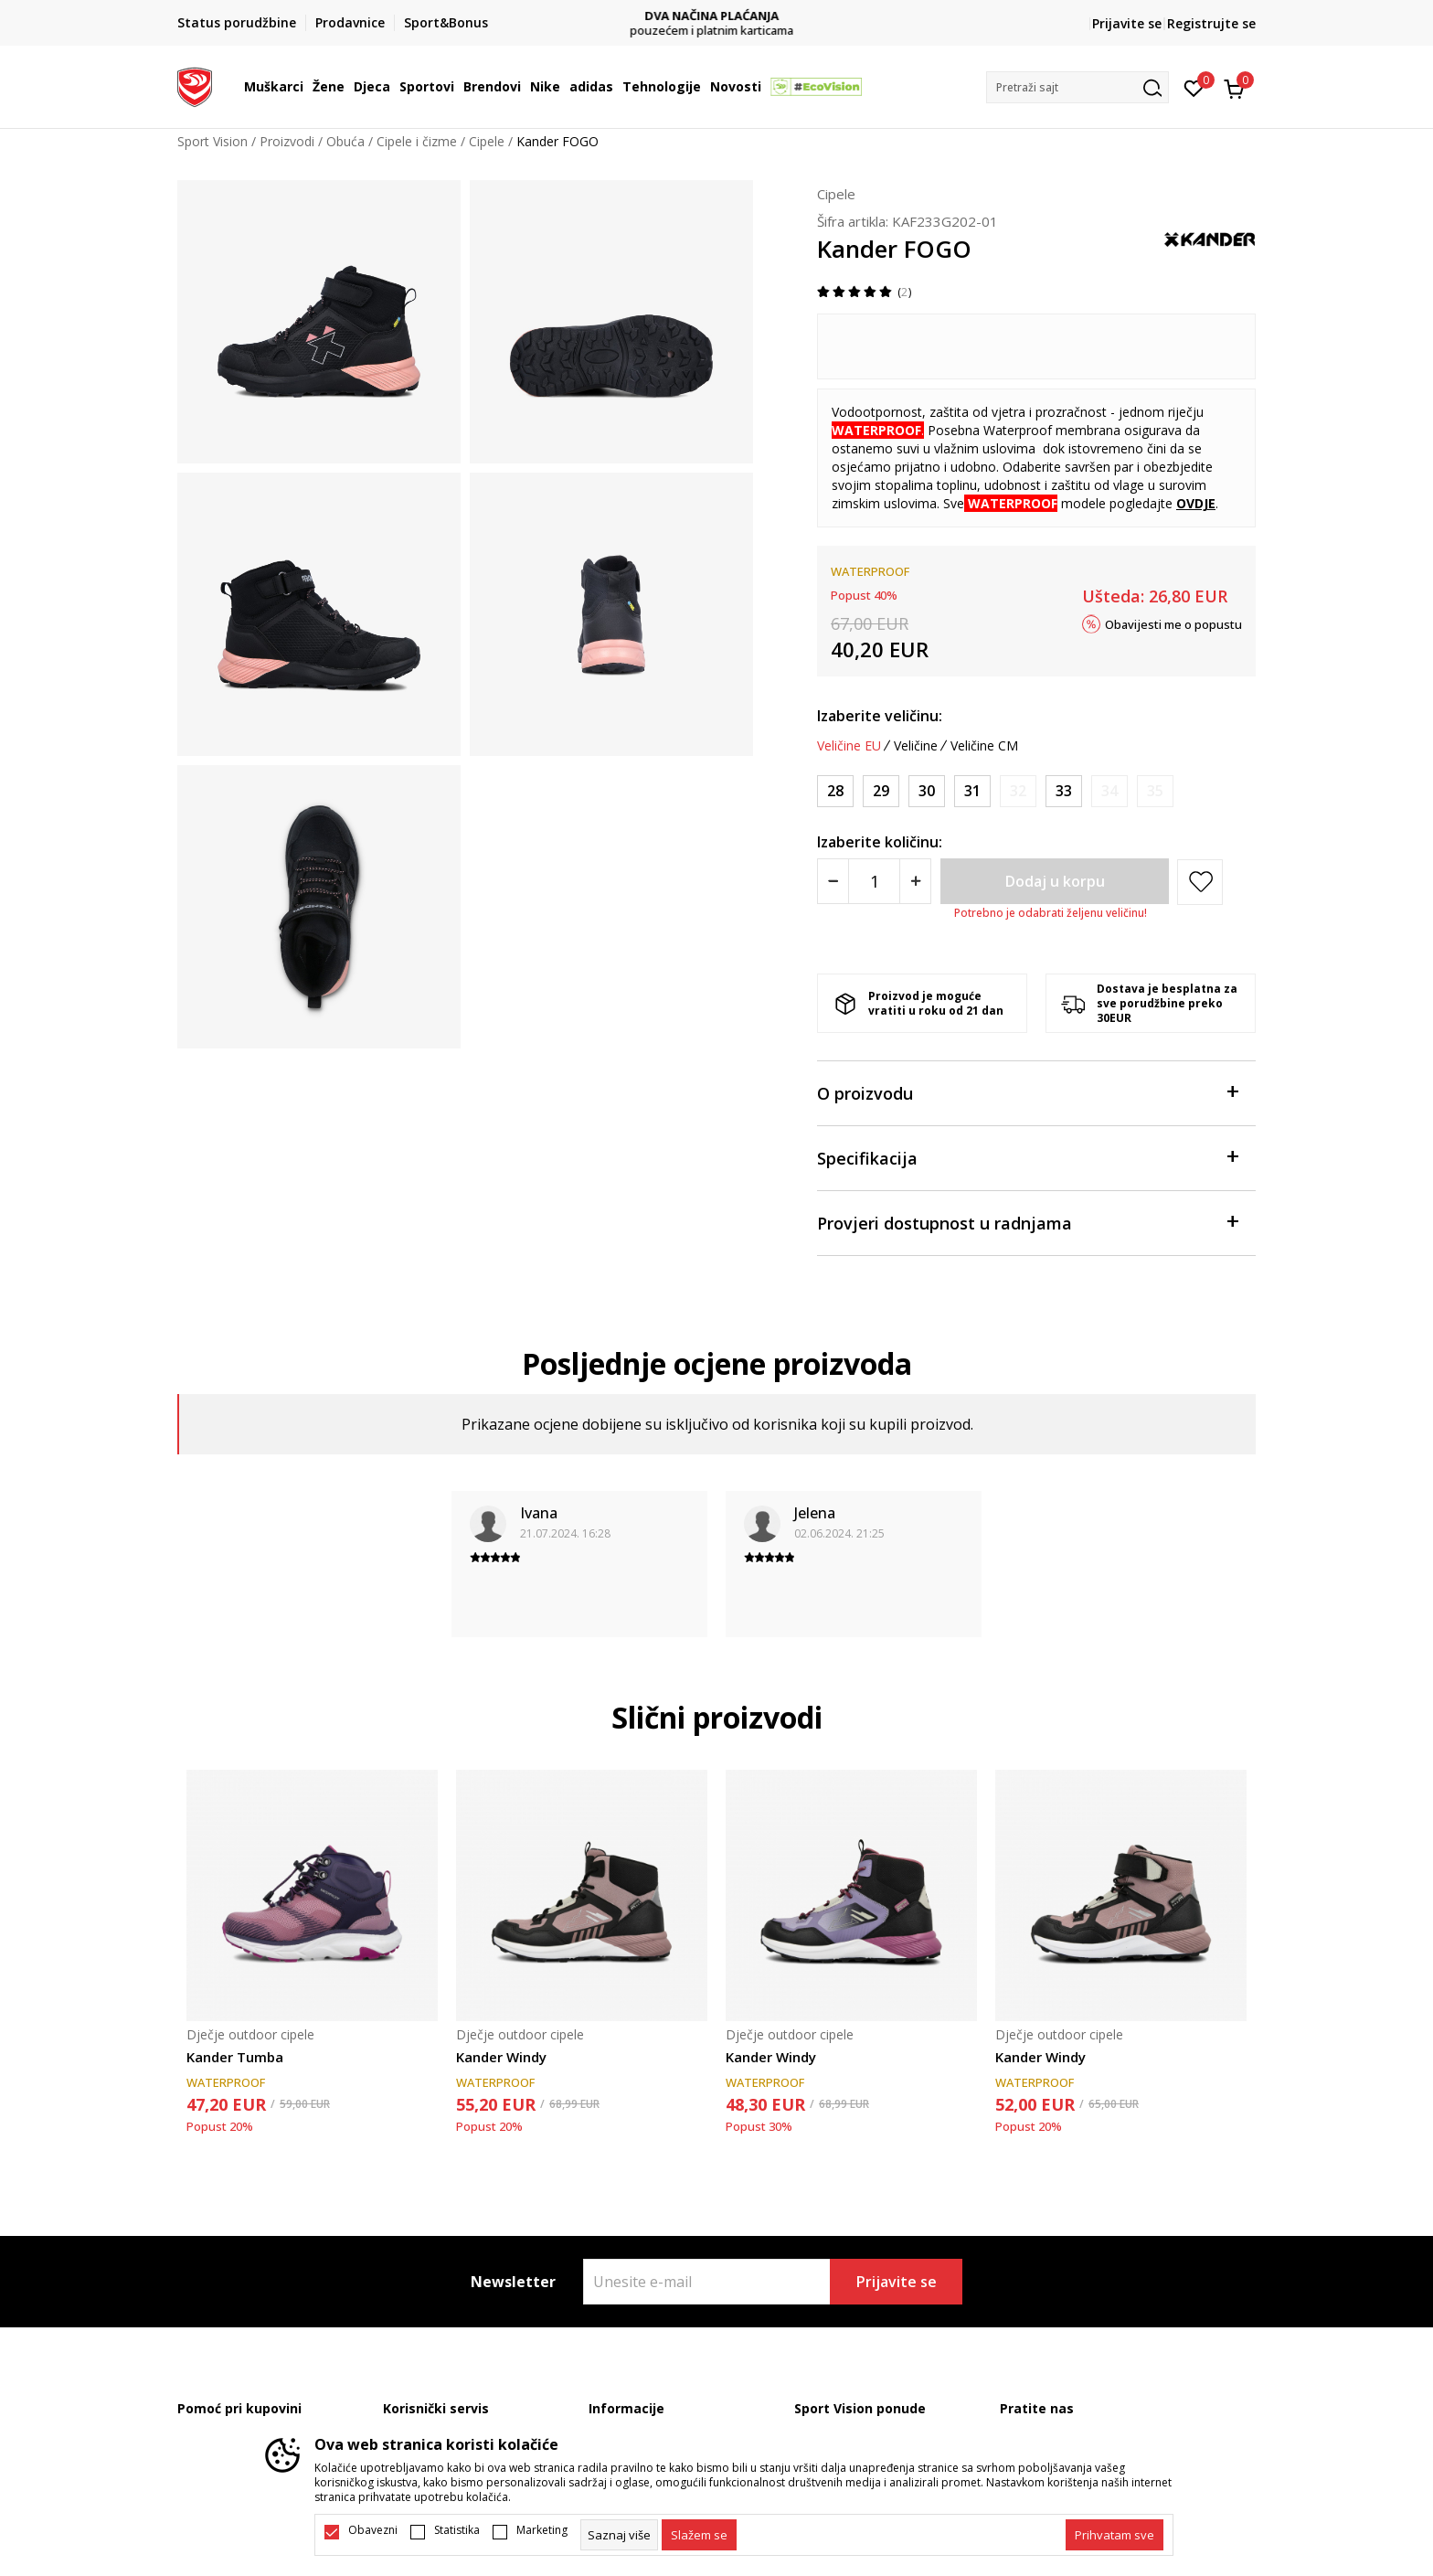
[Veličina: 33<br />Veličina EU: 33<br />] (1064, 791)
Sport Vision (212, 141)
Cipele (486, 141)
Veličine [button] (916, 746)
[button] (1077, 87)
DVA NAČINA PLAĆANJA (717, 16)
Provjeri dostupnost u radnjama (1027, 1221)
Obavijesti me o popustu (1173, 623)
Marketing (542, 2530)
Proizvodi (287, 141)
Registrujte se (1211, 23)
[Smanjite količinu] (833, 881)
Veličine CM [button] (984, 746)
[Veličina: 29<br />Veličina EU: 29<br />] (881, 791)
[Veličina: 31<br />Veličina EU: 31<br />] (972, 791)
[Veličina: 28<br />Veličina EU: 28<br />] (835, 791)
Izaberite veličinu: (879, 716)
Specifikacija (1027, 1156)
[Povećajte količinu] (915, 881)
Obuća (345, 141)
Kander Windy (501, 2057)
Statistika (457, 2530)
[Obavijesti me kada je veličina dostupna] (1018, 791)
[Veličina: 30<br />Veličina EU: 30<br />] (926, 791)
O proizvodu (1027, 1092)
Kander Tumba (234, 2057)
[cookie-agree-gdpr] (699, 2534)
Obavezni (373, 2530)
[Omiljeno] (1194, 87)
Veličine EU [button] (849, 746)
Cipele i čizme (417, 141)
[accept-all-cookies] (1114, 2534)
